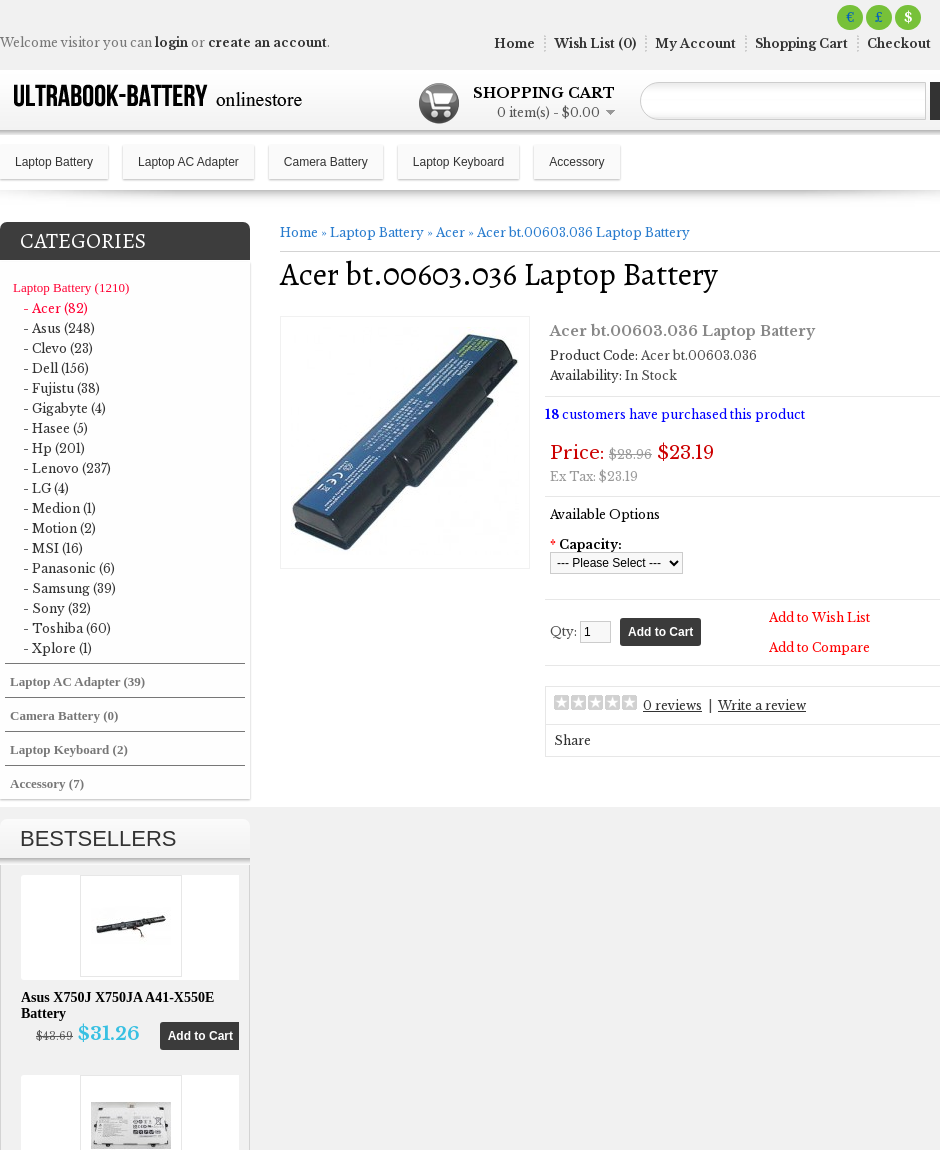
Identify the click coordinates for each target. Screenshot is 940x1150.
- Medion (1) (59, 508)
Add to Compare (819, 647)
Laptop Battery (54, 162)
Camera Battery (326, 162)
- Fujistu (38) (61, 388)
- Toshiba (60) (67, 628)
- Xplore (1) (57, 648)
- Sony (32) (57, 608)
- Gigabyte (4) (64, 408)
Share (572, 740)
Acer (450, 232)
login (171, 42)
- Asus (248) (59, 328)
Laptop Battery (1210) (71, 287)
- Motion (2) (59, 528)
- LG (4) (46, 488)
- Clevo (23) (58, 348)
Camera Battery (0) (64, 715)
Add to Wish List (819, 617)
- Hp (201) (54, 448)
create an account (267, 42)
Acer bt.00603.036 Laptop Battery (583, 232)
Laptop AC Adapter (188, 162)
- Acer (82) (55, 308)
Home (514, 43)
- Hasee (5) (55, 428)
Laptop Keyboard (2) (69, 749)
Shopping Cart (801, 43)
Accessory (576, 162)
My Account (695, 43)
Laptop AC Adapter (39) (77, 681)
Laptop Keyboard (458, 162)
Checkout (899, 43)
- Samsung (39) (69, 588)
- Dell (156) (56, 368)
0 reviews (672, 705)
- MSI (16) (53, 548)
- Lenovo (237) (67, 468)
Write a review (762, 705)
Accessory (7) (47, 783)
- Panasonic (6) (69, 568)
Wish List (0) (595, 43)
